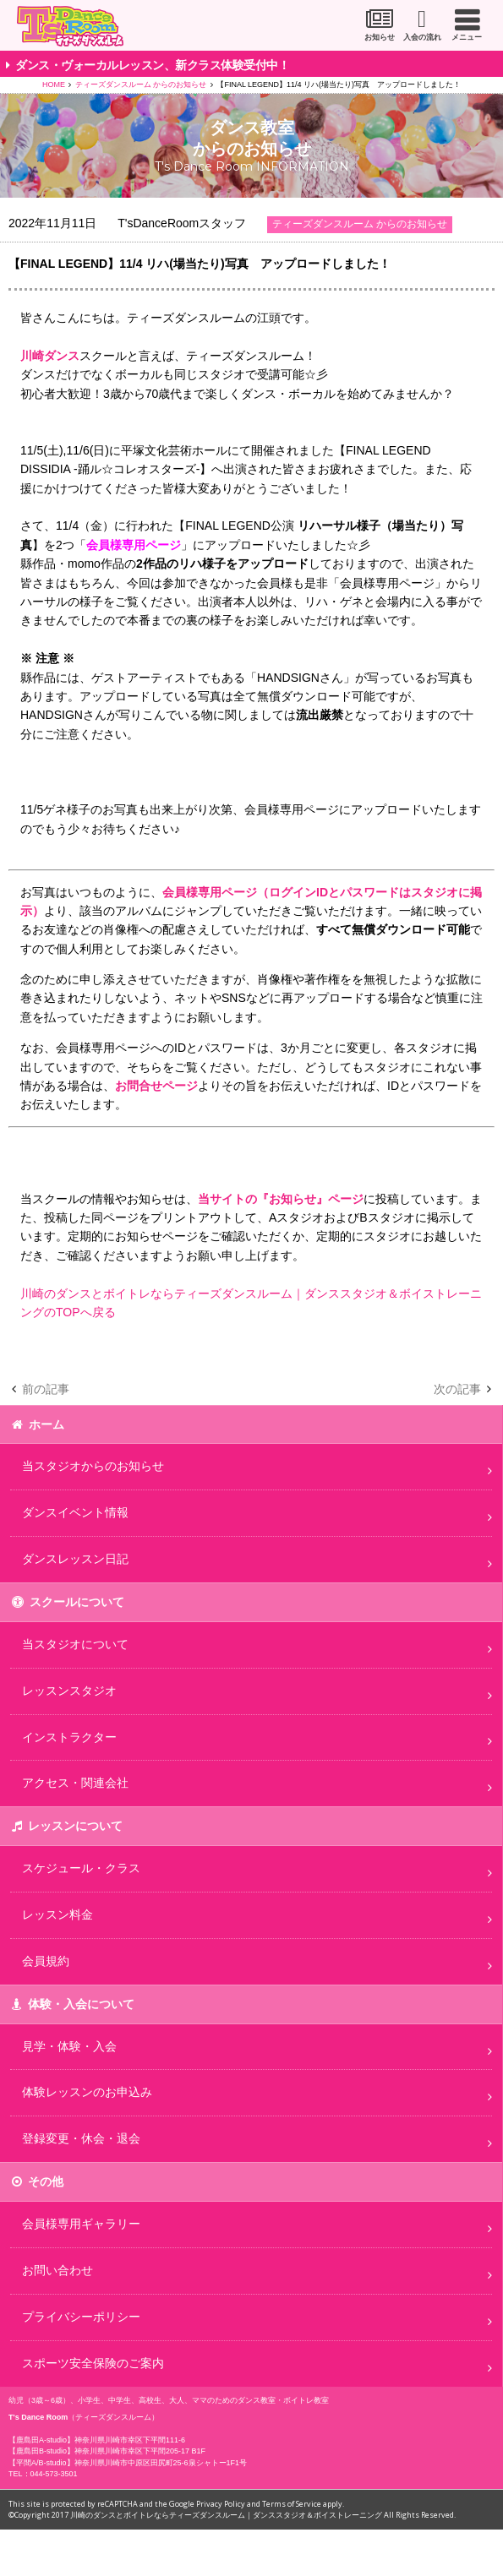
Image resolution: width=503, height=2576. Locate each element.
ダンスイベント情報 (75, 1512)
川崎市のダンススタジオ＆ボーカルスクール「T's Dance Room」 (70, 26)
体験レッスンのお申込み (87, 2092)
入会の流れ (422, 37)
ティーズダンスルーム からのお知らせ (141, 84)
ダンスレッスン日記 (75, 1559)
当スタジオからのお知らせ (93, 1466)
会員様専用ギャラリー (81, 2223)
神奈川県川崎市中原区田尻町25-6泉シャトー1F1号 (161, 2463)
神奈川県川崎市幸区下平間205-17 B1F (139, 2451)
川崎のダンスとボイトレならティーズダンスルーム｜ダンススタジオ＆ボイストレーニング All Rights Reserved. (263, 2514)
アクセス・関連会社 (75, 1782)
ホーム (46, 1424)
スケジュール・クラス (81, 1868)
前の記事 (45, 1389)
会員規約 (45, 1961)
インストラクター (69, 1737)
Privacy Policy (220, 2503)
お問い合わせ (57, 2270)
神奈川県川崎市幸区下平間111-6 (129, 2440)
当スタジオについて (75, 1644)
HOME (53, 84)
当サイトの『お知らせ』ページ (281, 1199)
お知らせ (379, 37)
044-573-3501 (54, 2474)
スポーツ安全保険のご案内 (93, 2363)
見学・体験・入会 (69, 2046)
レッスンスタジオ (69, 1690)
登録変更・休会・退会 (81, 2138)
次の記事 (457, 1389)
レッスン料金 (57, 1914)
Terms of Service (291, 2503)
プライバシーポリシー (81, 2316)
